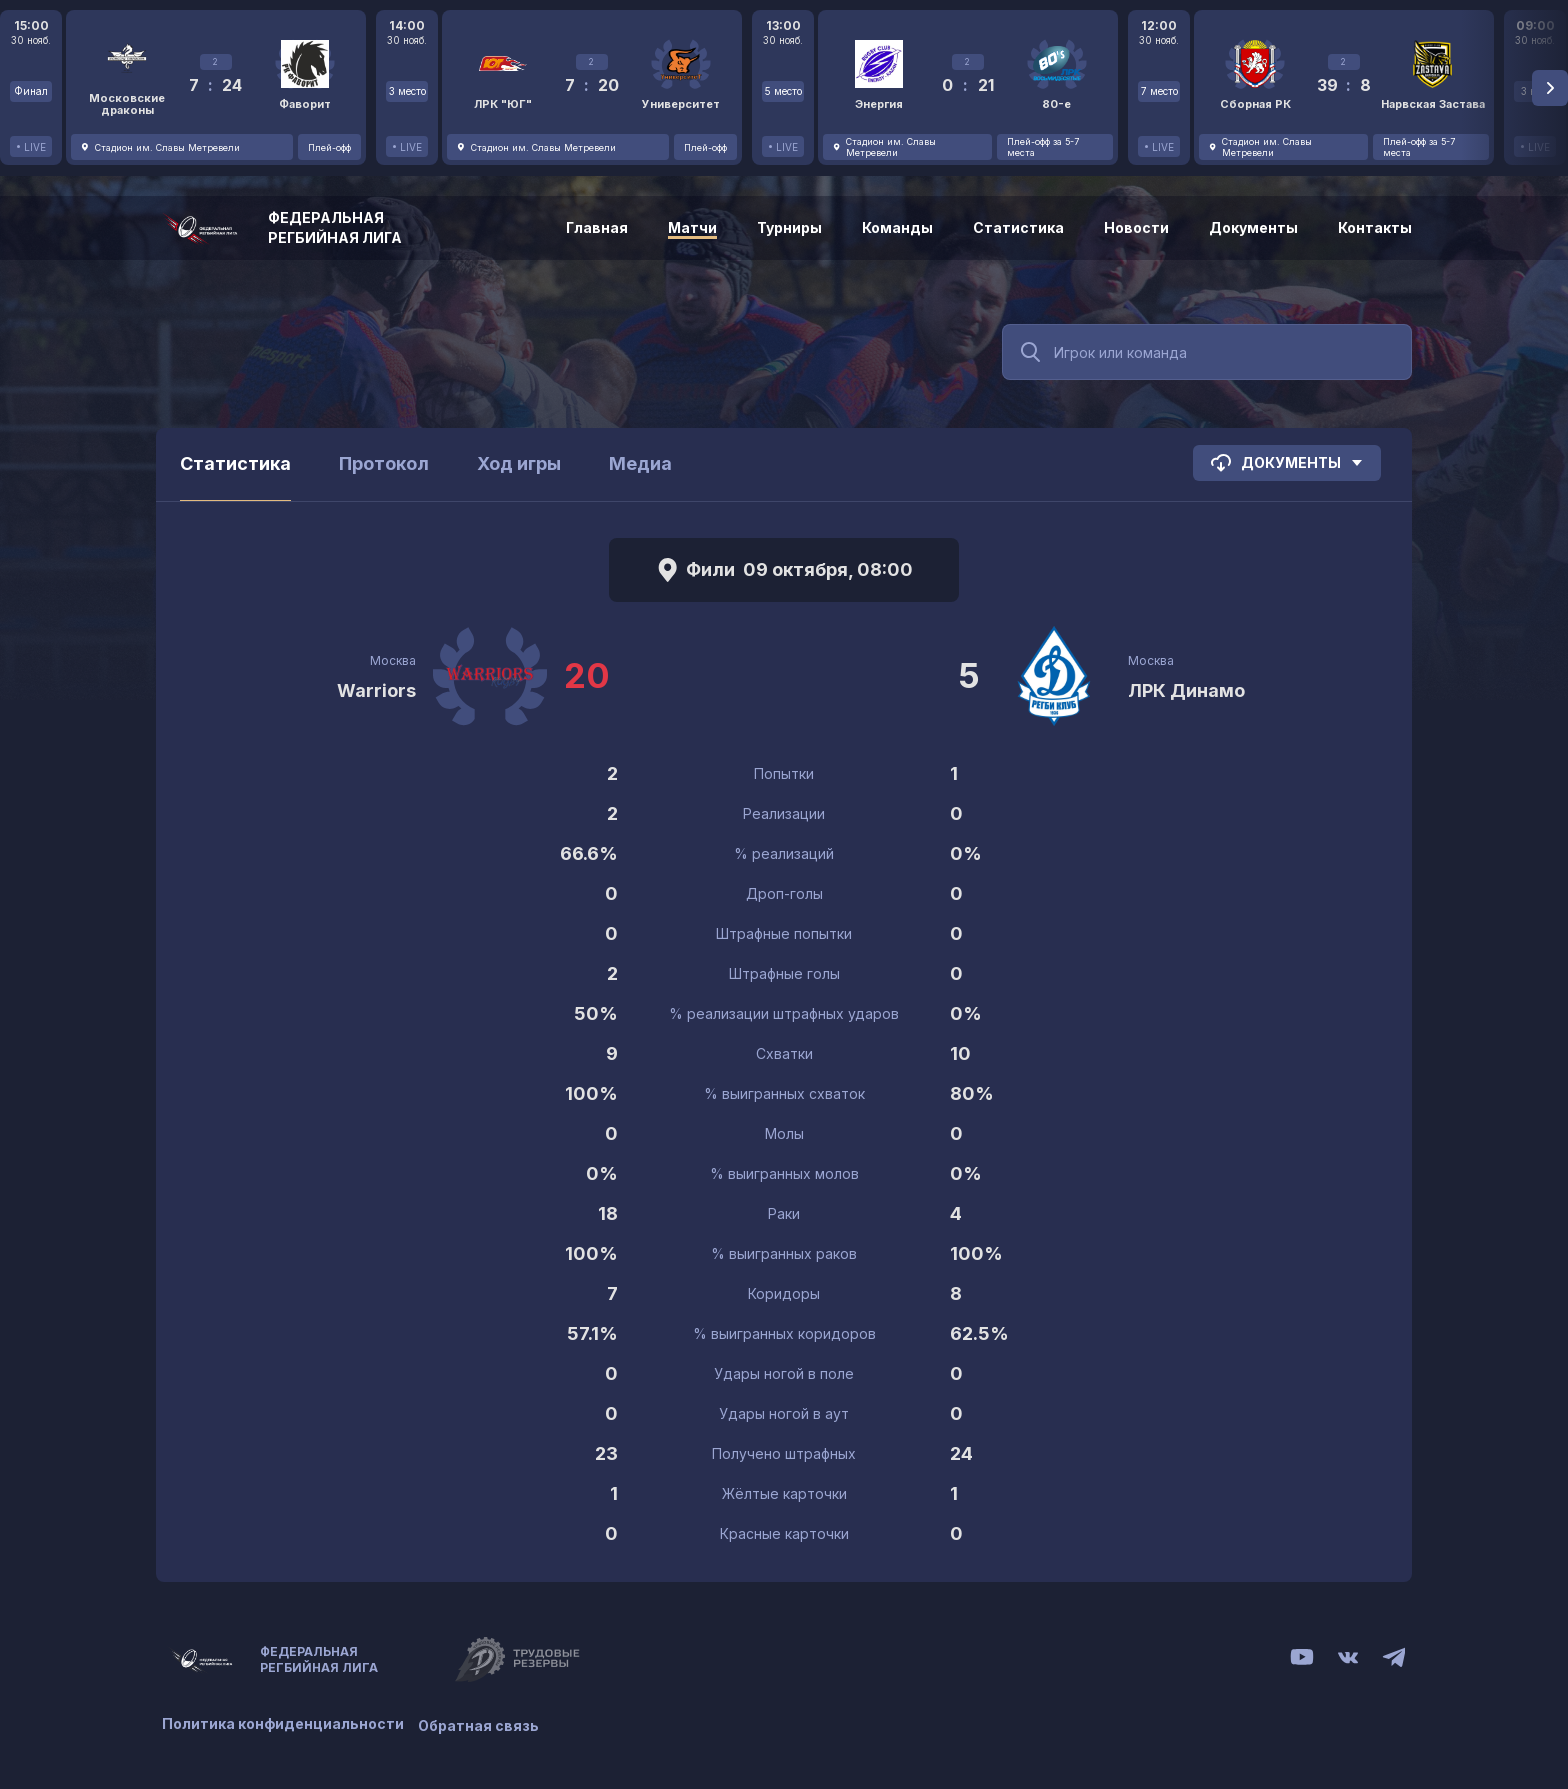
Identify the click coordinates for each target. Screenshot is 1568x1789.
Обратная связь (484, 1721)
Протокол (384, 463)
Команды (897, 227)
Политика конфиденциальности (283, 1721)
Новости (1136, 227)
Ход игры (519, 463)
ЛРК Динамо (1186, 690)
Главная (597, 227)
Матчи (692, 227)
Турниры (789, 227)
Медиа (640, 463)
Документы (1253, 227)
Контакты (1375, 227)
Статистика (1018, 227)
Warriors (376, 690)
